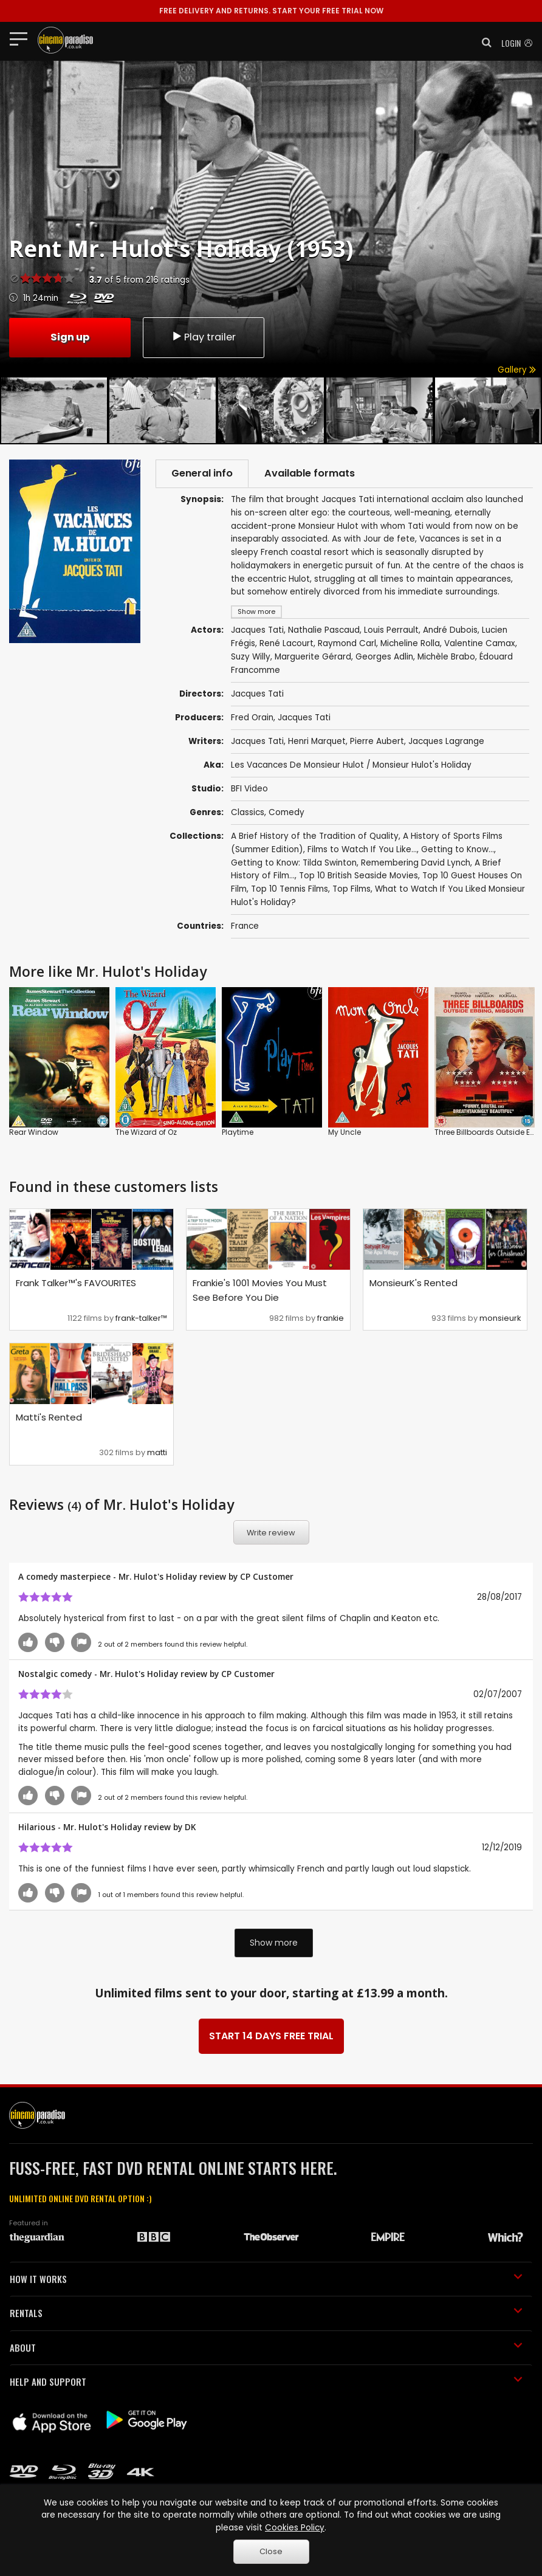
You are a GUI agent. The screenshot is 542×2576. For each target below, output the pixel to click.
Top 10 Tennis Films (289, 889)
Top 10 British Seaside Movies (358, 875)
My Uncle (344, 1132)
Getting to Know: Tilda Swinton (294, 863)
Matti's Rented (49, 1417)
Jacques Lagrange (446, 741)
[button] (483, 42)
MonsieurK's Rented (413, 1282)
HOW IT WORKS (266, 2278)
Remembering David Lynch (415, 863)
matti (157, 1452)
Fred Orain (252, 717)
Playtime (237, 1132)
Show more (274, 1943)
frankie (330, 1318)
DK (190, 1827)
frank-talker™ (141, 1318)
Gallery (517, 370)
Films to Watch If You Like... (362, 849)
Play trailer (203, 337)
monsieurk (500, 1318)
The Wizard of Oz (146, 1132)
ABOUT (266, 2347)
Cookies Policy (294, 2527)
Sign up (69, 337)
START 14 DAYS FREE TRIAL (271, 2036)
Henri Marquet (317, 741)
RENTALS (266, 2312)
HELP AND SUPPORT (266, 2381)
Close (271, 2551)
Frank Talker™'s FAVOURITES (76, 1282)
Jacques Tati (304, 717)
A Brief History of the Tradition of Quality (315, 836)
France (245, 926)
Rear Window (33, 1132)
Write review (271, 1532)
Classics (247, 812)
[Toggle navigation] (22, 38)
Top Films (351, 889)
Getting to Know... (457, 849)
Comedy (286, 812)
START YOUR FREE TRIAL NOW (271, 10)
